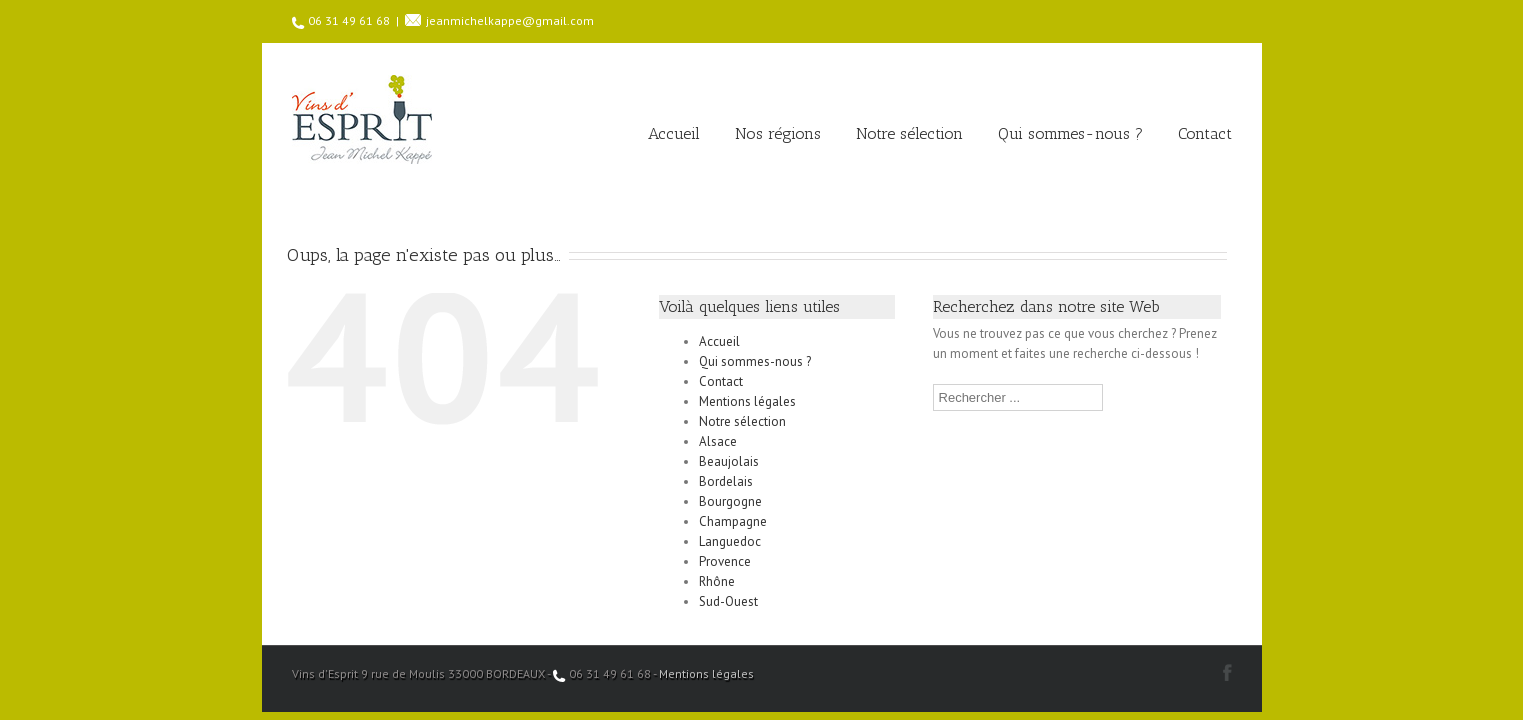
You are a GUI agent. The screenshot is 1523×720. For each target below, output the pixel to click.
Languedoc (730, 541)
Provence (725, 561)
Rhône (717, 581)
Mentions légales (747, 401)
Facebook (1227, 672)
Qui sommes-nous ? (1070, 133)
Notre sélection (909, 133)
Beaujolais (729, 461)
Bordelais (726, 481)
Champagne (733, 521)
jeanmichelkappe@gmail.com (510, 20)
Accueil (674, 133)
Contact (1205, 133)
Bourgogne (730, 501)
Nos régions (778, 133)
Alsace (718, 441)
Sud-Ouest (728, 601)
